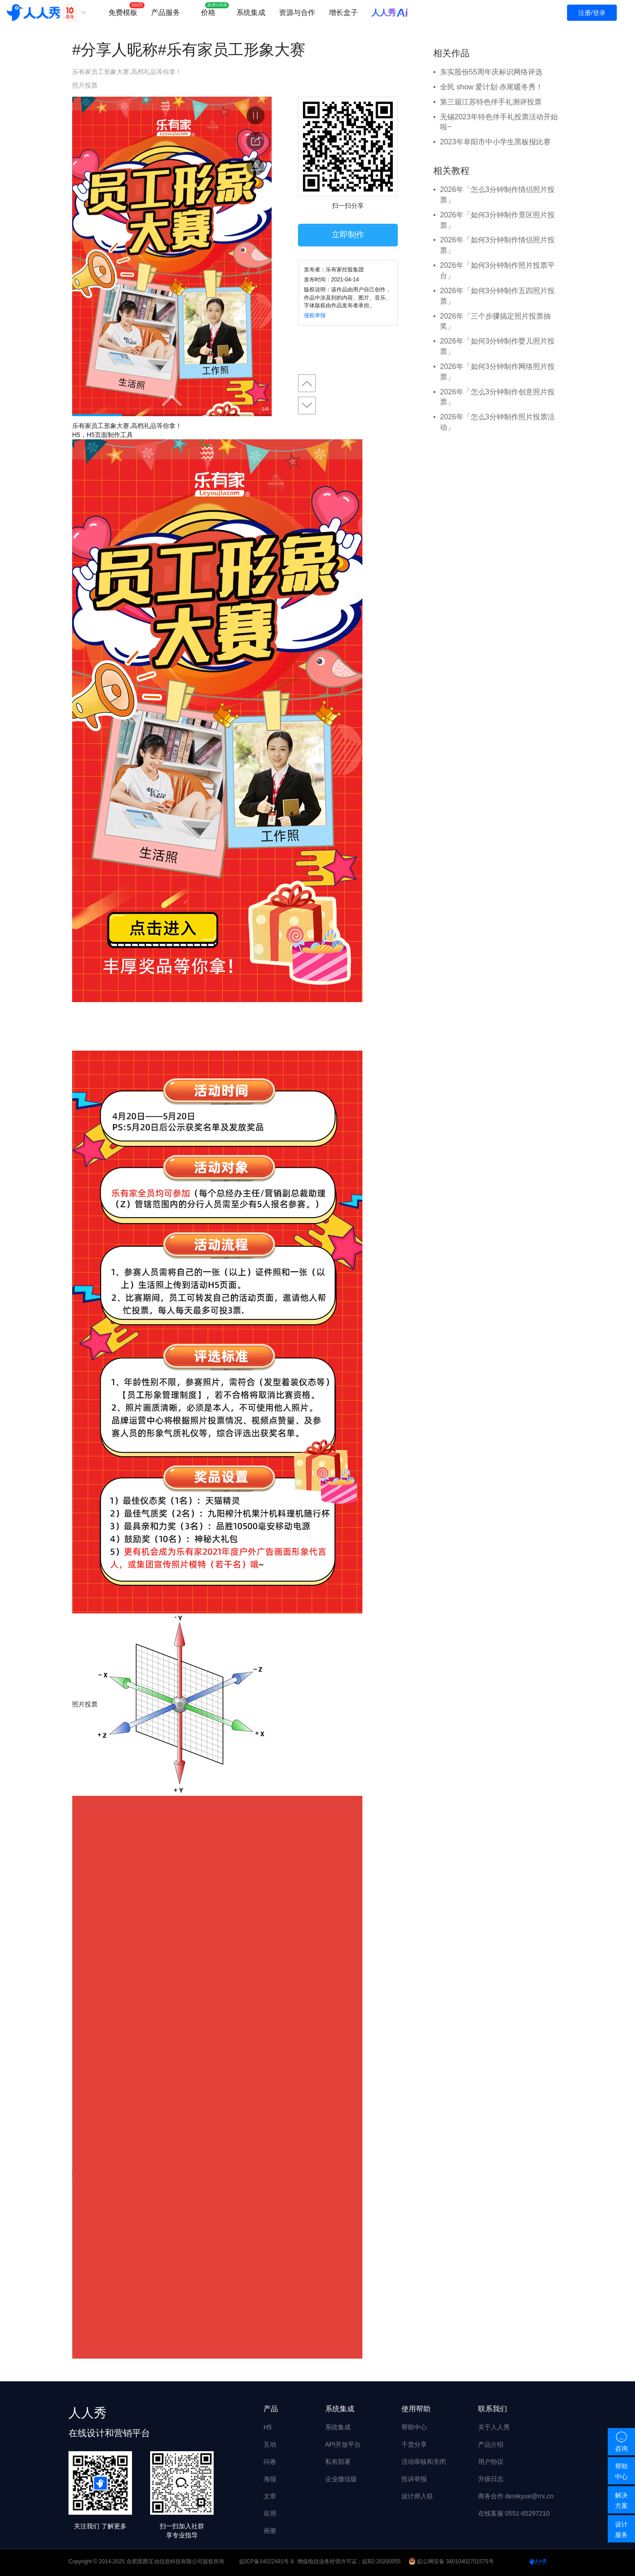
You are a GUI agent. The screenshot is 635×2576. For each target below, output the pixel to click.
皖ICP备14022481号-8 (266, 2561)
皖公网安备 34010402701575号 (452, 2561)
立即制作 (348, 234)
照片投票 (85, 85)
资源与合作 (297, 12)
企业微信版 (341, 2479)
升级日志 (490, 2479)
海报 (270, 2479)
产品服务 (165, 12)
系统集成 (250, 12)
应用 (270, 2513)
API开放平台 (343, 2444)
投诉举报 (414, 2479)
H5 (268, 2427)
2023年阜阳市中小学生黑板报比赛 (495, 142)
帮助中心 (414, 2427)
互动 (270, 2444)
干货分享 (414, 2444)
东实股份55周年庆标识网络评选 (491, 72)
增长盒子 (343, 12)
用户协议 (490, 2461)
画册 (270, 2530)
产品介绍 (490, 2444)
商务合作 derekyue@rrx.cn (516, 2496)
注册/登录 (592, 12)
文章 (270, 2496)
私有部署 (338, 2461)
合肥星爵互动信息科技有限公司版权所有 (176, 2561)
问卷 (270, 2461)
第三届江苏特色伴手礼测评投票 (491, 102)
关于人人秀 (494, 2427)
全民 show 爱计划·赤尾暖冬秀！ (491, 87)
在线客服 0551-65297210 (514, 2513)
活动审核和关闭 (423, 2461)
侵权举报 (315, 315)
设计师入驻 (417, 2496)
